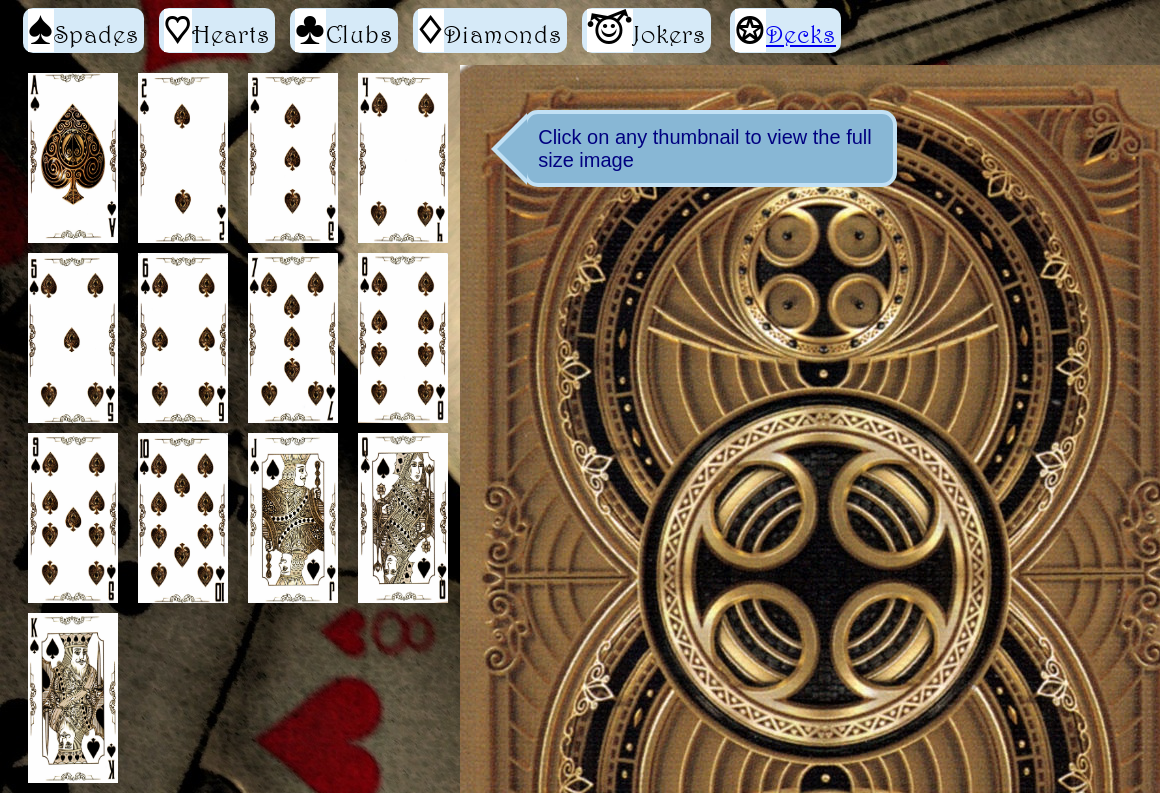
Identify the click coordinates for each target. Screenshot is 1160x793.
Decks (801, 34)
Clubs (344, 30)
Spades (83, 30)
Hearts (217, 30)
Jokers (646, 30)
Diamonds (490, 30)
